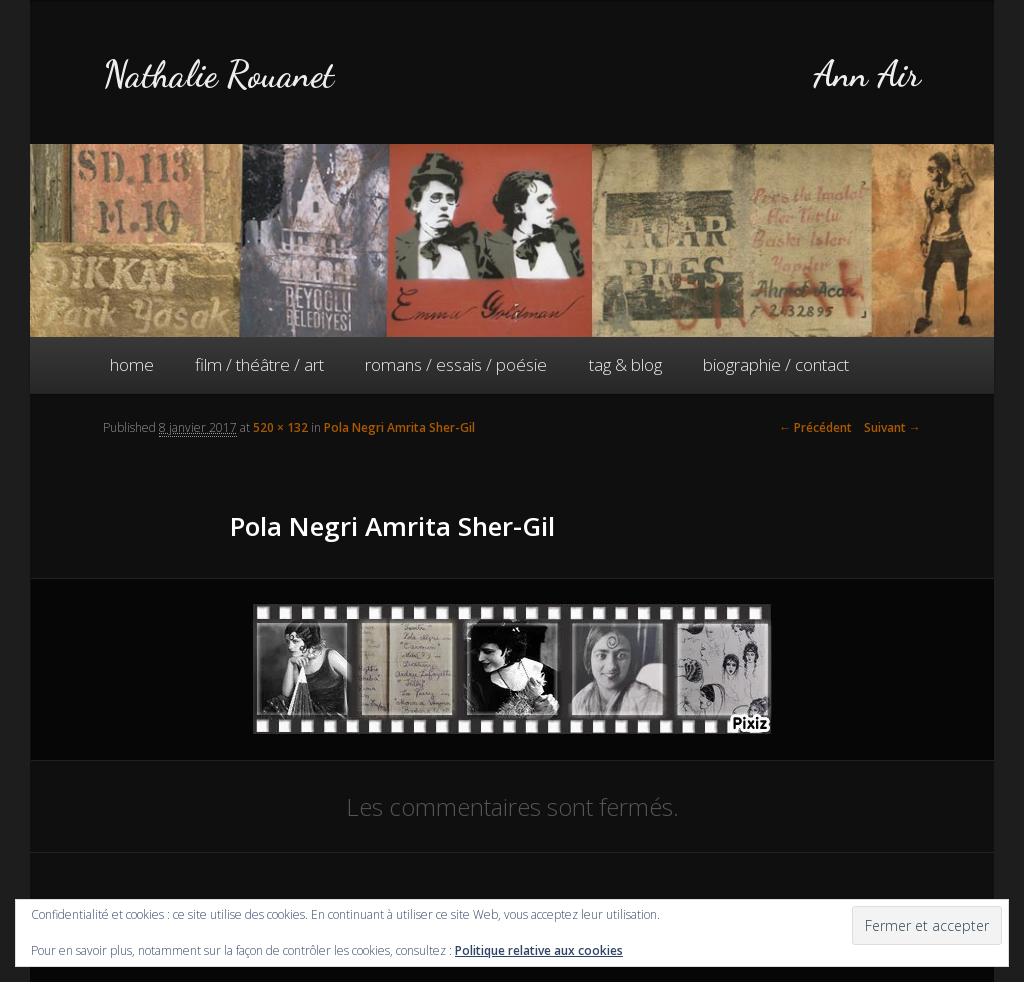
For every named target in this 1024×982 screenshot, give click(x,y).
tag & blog (625, 364)
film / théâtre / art (259, 364)
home (132, 364)
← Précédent (815, 427)
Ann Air (867, 74)
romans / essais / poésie (456, 364)
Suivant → (892, 427)
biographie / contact (776, 364)
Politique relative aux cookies (539, 950)
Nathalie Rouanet (218, 74)
